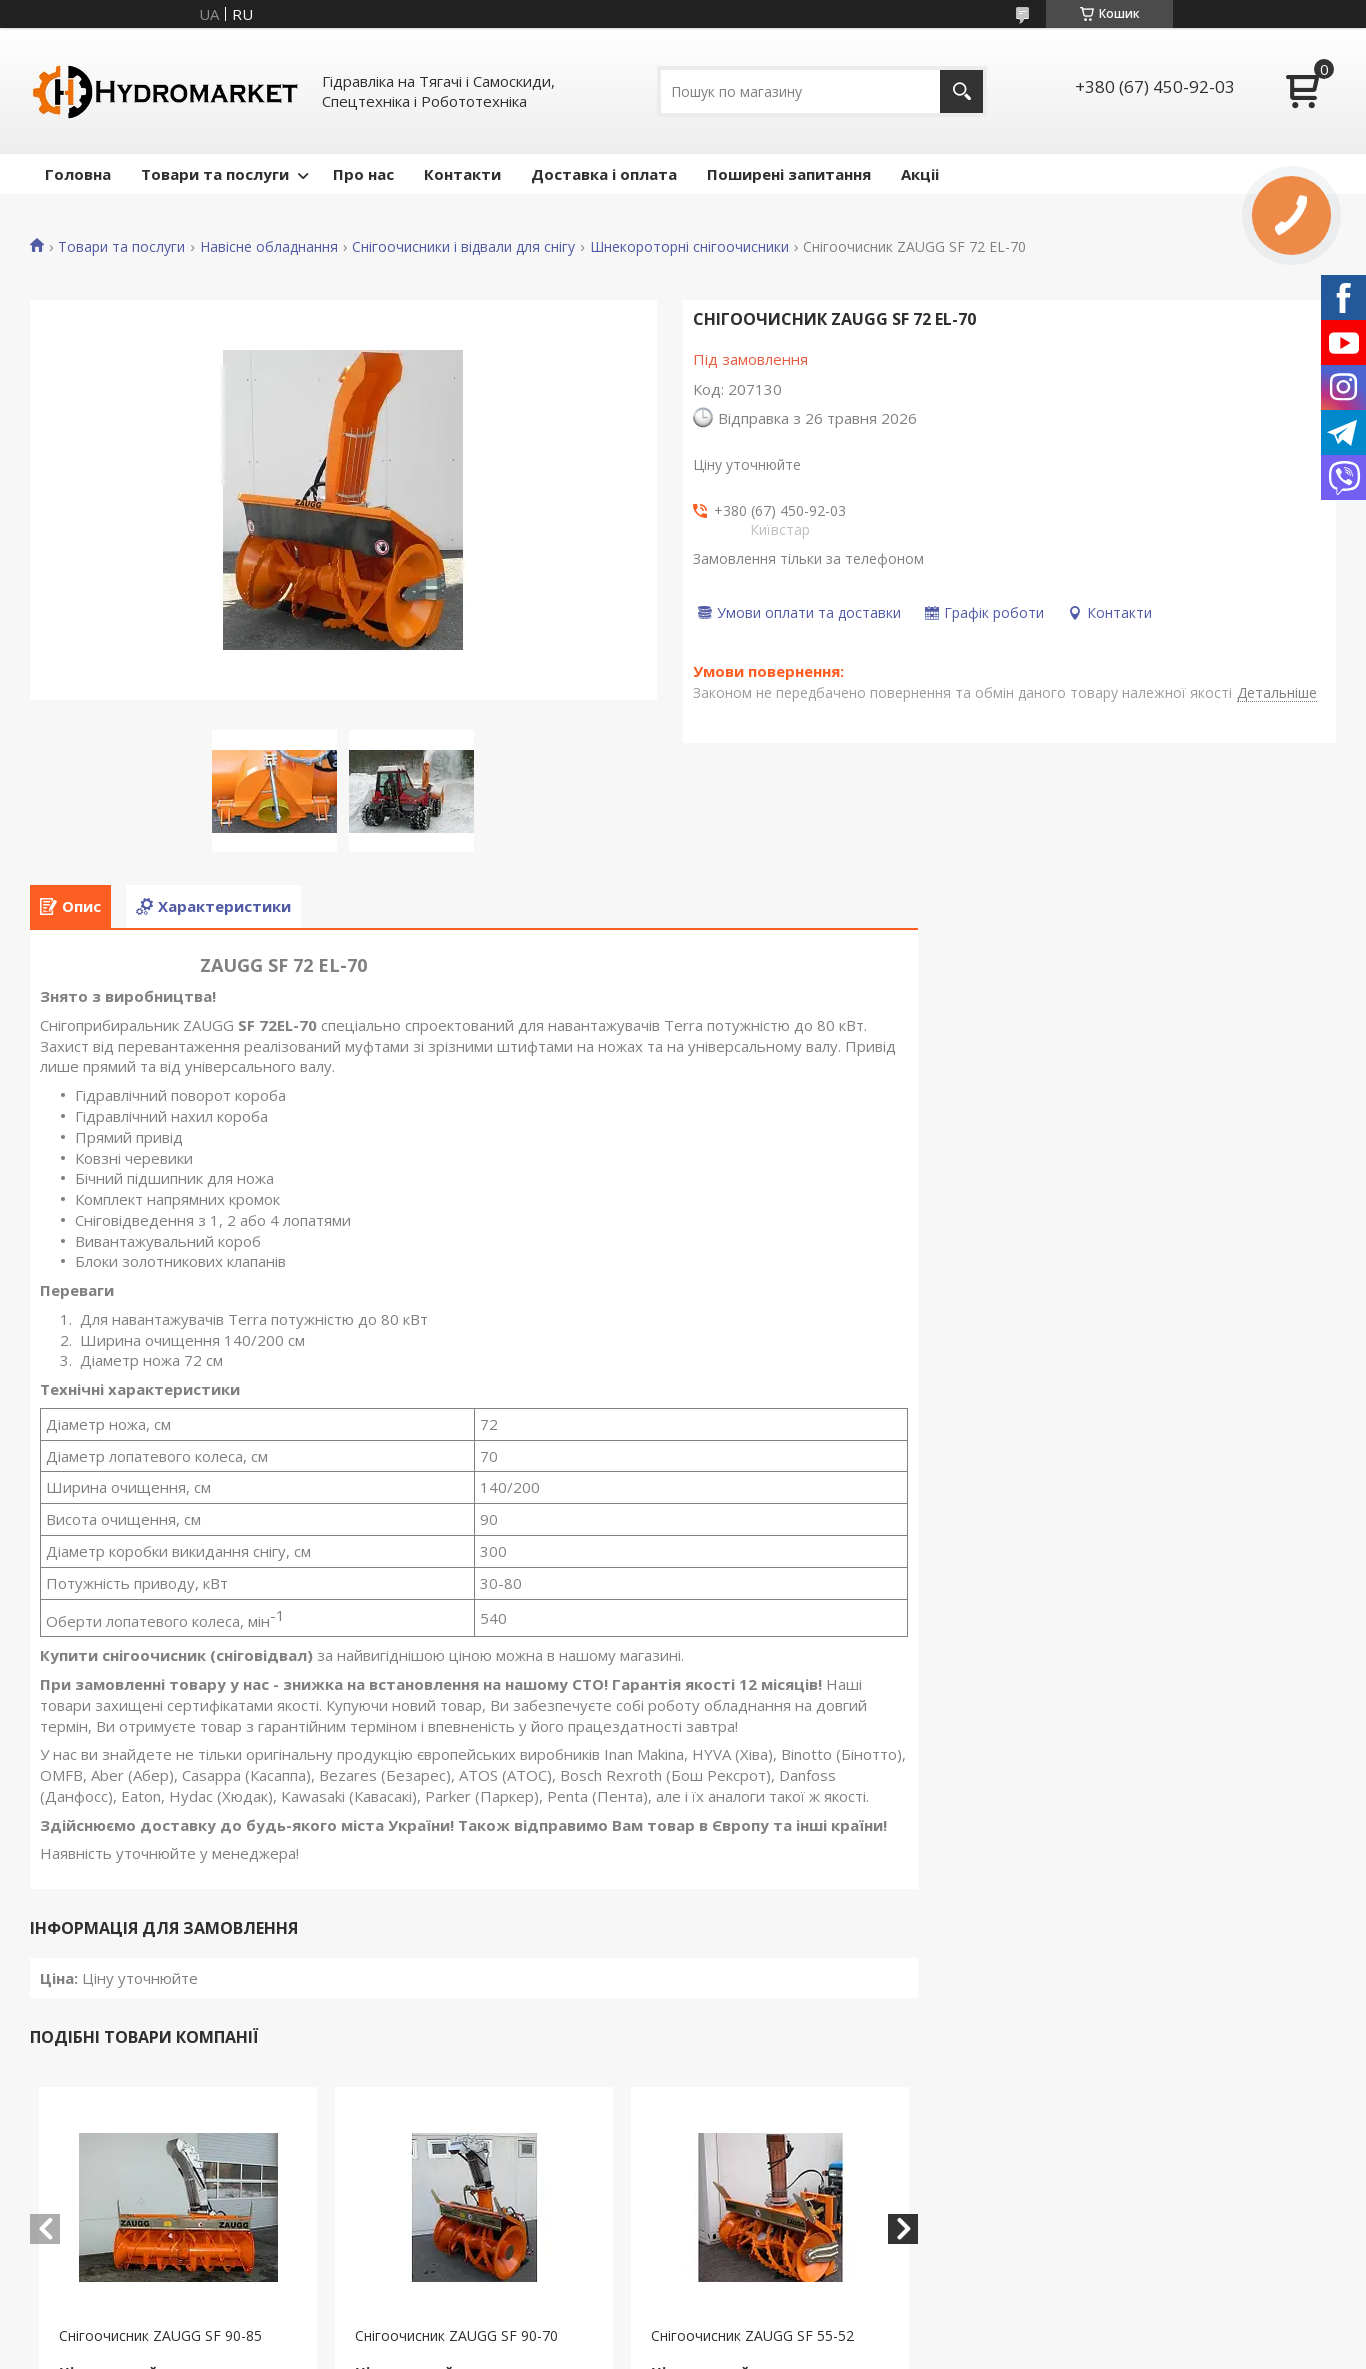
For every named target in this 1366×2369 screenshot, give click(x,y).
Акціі (920, 174)
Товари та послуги (215, 174)
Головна (78, 174)
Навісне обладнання (269, 247)
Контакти (462, 174)
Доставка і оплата (604, 174)
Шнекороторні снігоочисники (689, 247)
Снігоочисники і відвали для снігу (463, 247)
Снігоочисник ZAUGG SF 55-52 (752, 2335)
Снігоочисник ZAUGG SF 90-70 (456, 2335)
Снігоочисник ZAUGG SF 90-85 (160, 2335)
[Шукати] (961, 91)
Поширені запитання (789, 174)
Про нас (363, 174)
